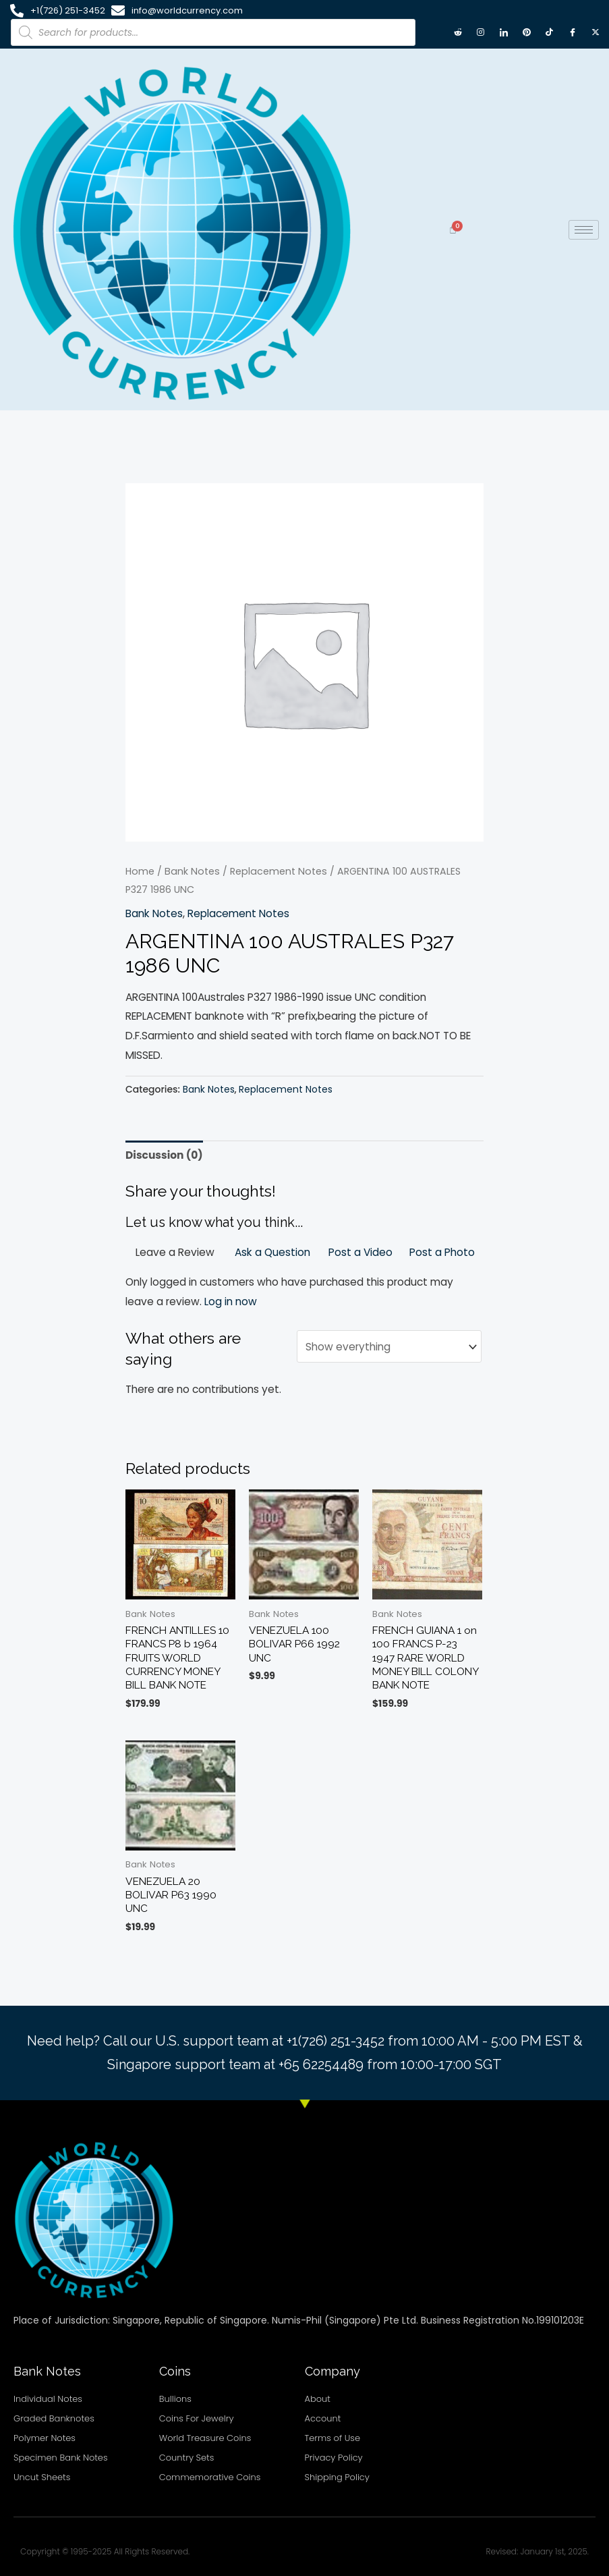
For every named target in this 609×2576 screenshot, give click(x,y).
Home (139, 871)
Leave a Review (175, 1252)
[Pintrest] (527, 32)
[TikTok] (550, 32)
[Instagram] (481, 32)
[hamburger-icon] (584, 230)
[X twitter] (595, 32)
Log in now (230, 1301)
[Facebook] (572, 32)
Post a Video (360, 1252)
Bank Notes (192, 871)
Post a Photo (442, 1252)
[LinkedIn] (504, 32)
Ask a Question (272, 1252)
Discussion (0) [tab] (164, 1155)
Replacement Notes (278, 871)
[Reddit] (458, 32)
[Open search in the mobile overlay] (213, 32)
